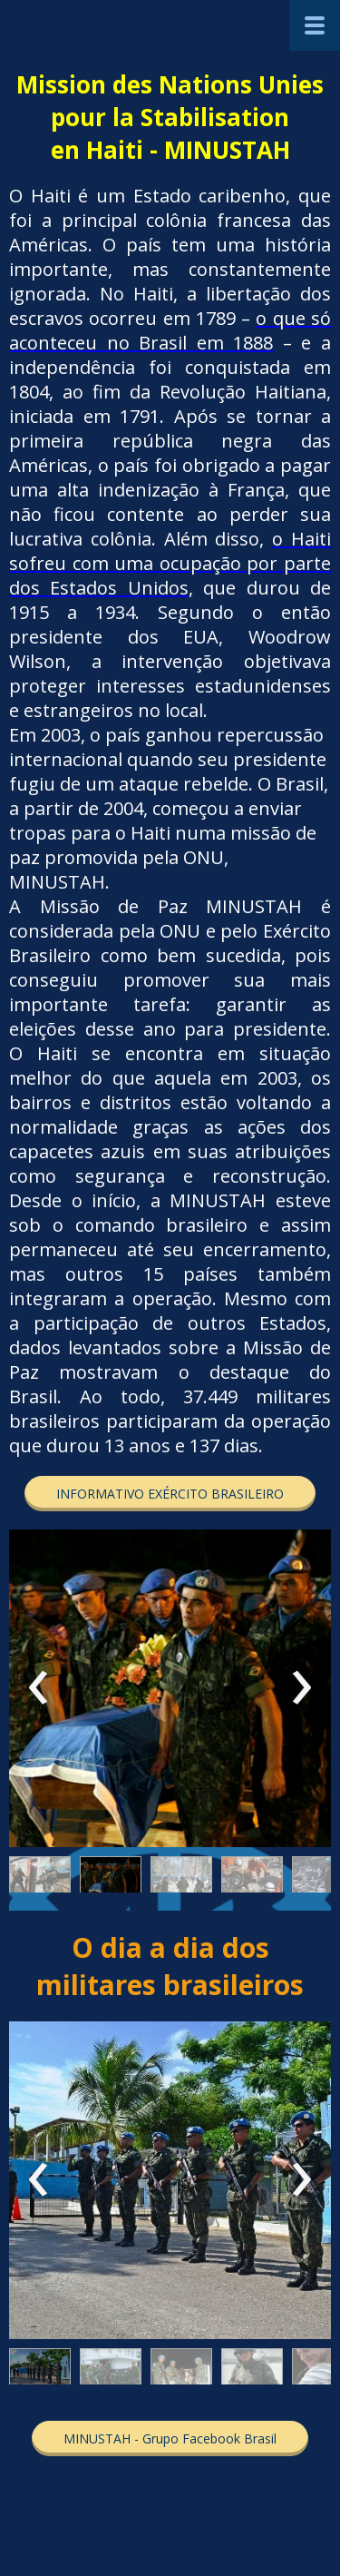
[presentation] (38, 1688)
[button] (170, 1493)
